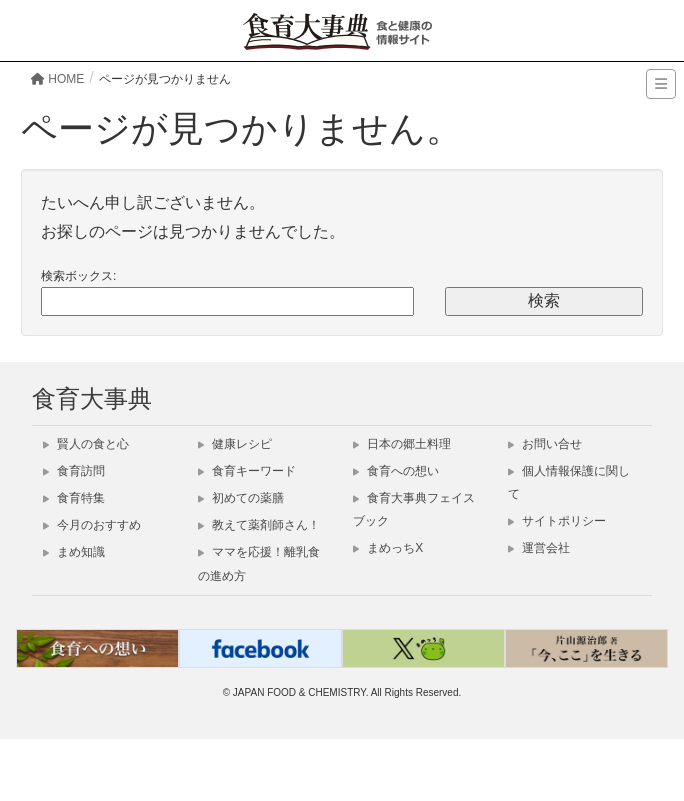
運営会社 (539, 548)
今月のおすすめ (92, 525)
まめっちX (388, 548)
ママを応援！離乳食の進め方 (259, 563)
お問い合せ (545, 444)
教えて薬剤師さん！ (259, 525)
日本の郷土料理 (402, 444)
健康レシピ (235, 444)
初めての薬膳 (241, 498)
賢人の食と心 (86, 444)
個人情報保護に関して (569, 482)
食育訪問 (74, 471)
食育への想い (396, 471)
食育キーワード (247, 471)
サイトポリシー (557, 521)
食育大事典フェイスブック (414, 509)
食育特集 (74, 498)
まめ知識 (74, 552)
